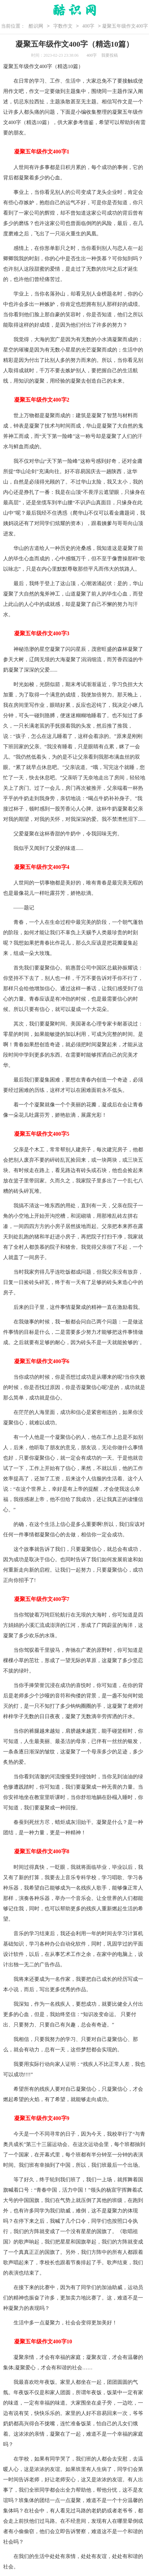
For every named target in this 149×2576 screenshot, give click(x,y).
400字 (88, 26)
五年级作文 (26, 66)
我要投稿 (109, 55)
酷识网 (36, 26)
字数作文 (63, 26)
